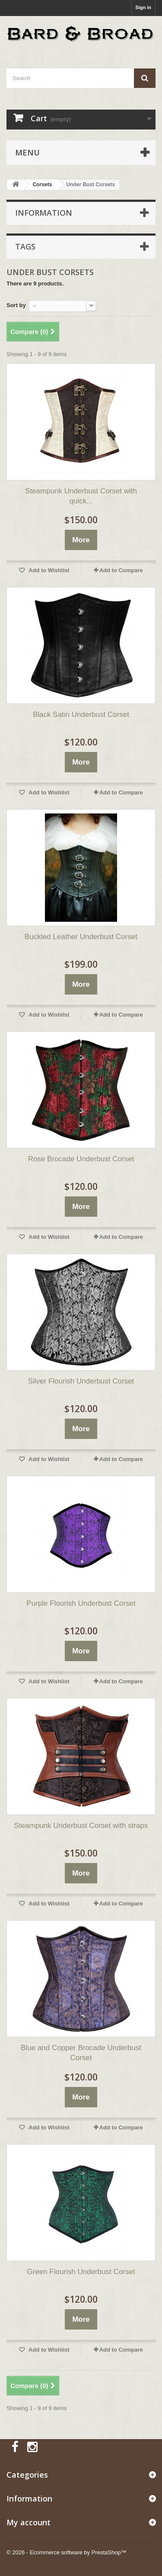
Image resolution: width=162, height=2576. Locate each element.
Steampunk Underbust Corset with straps (81, 1825)
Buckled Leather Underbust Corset (81, 937)
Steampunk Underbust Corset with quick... (81, 496)
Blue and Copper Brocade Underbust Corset (81, 2053)
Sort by (16, 305)
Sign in (143, 7)
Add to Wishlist (48, 570)
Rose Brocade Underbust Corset (81, 1159)
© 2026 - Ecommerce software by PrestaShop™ (66, 2552)
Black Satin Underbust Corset (81, 714)
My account (28, 2522)
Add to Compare (121, 570)
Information (43, 212)
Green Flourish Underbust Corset (81, 2272)
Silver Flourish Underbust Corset (81, 1381)
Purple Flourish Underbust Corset (80, 1603)
